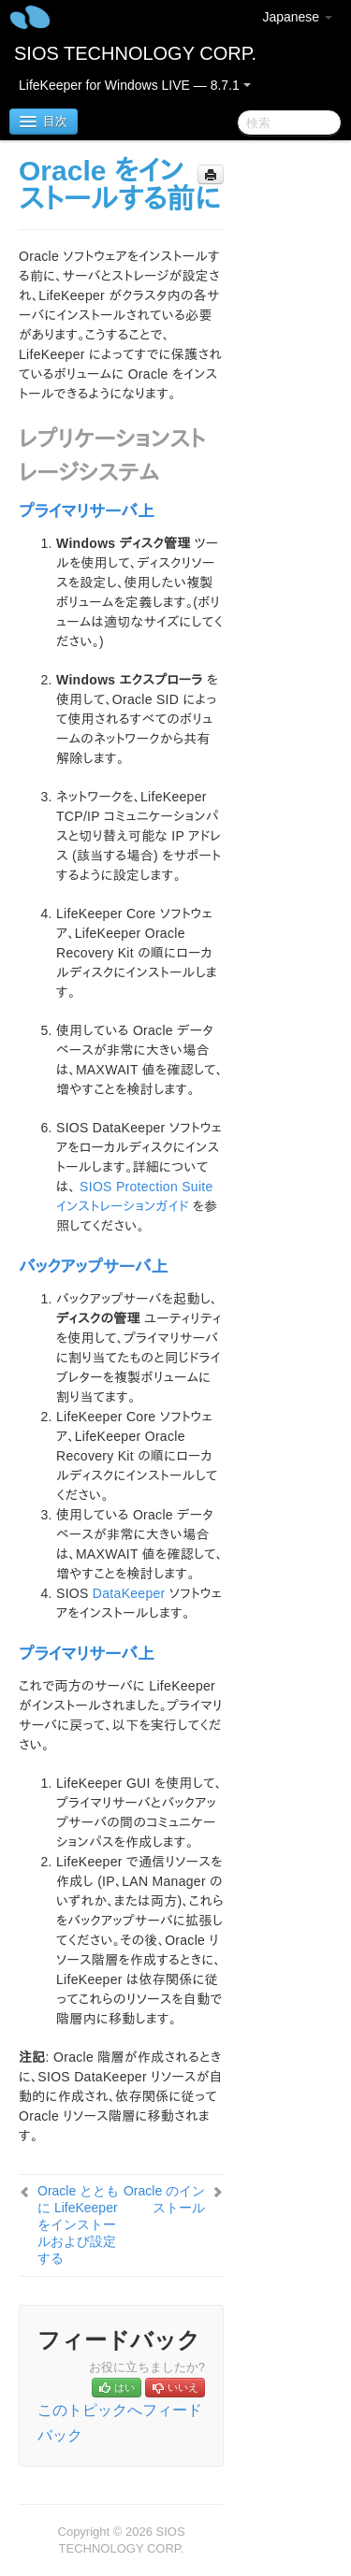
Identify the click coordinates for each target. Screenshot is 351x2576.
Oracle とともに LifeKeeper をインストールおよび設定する (78, 2224)
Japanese (297, 16)
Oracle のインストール (164, 2199)
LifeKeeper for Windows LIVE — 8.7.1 (135, 85)
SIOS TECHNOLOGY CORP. (135, 53)
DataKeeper (129, 1593)
